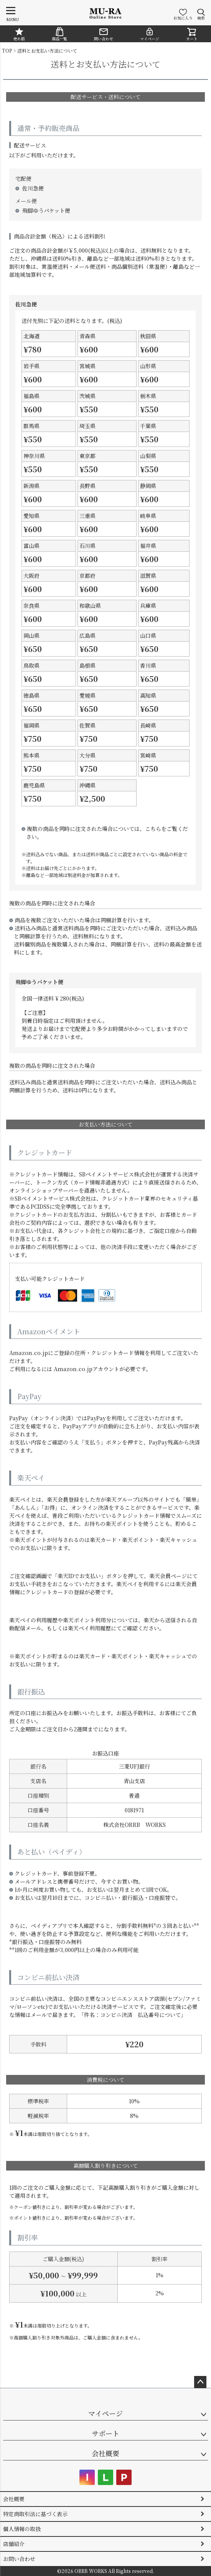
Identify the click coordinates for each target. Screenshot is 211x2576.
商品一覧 (59, 34)
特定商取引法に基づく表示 (35, 2514)
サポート (105, 2433)
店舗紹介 (14, 2544)
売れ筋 (19, 34)
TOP (7, 50)
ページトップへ (200, 2382)
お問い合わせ (19, 2559)
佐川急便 (33, 188)
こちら (153, 828)
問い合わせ (103, 34)
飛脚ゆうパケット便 (46, 210)
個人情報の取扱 (22, 2529)
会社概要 (105, 2453)
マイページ (149, 34)
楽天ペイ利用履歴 (89, 1628)
